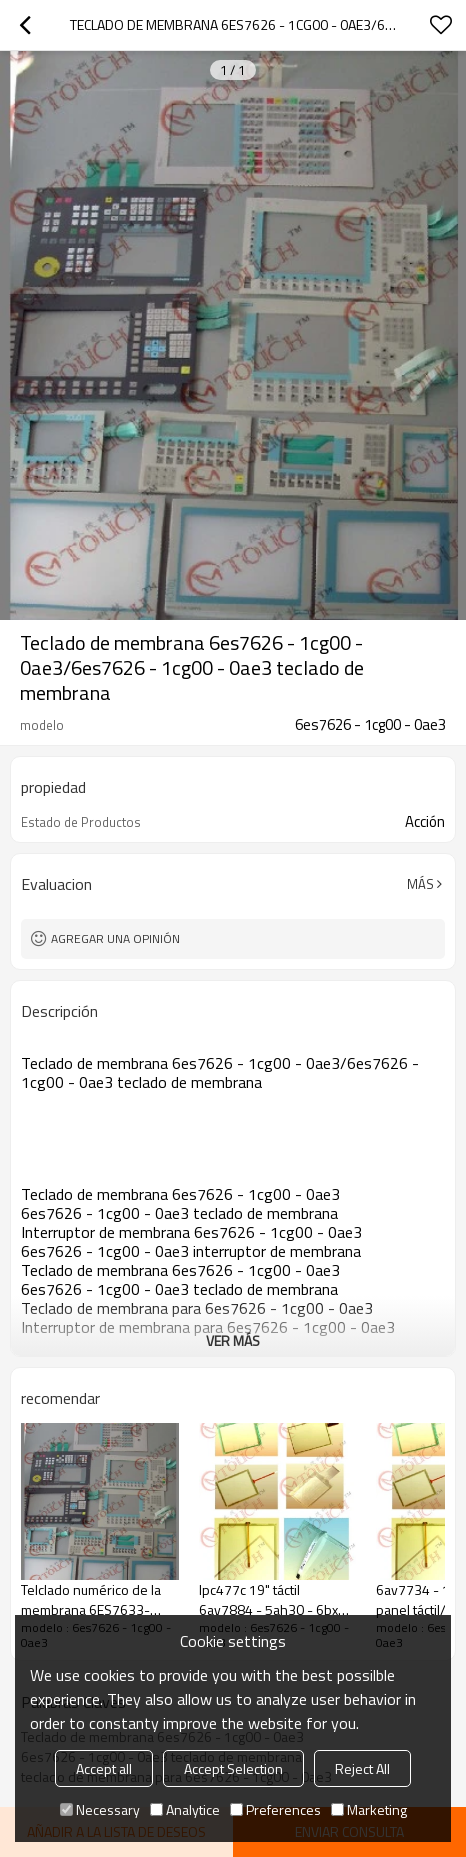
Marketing (369, 1809)
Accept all (104, 1768)
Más (420, 884)
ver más (233, 1340)
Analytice (185, 1809)
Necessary (100, 1809)
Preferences (275, 1809)
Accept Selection (233, 1768)
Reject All (362, 1768)
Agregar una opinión (115, 938)
